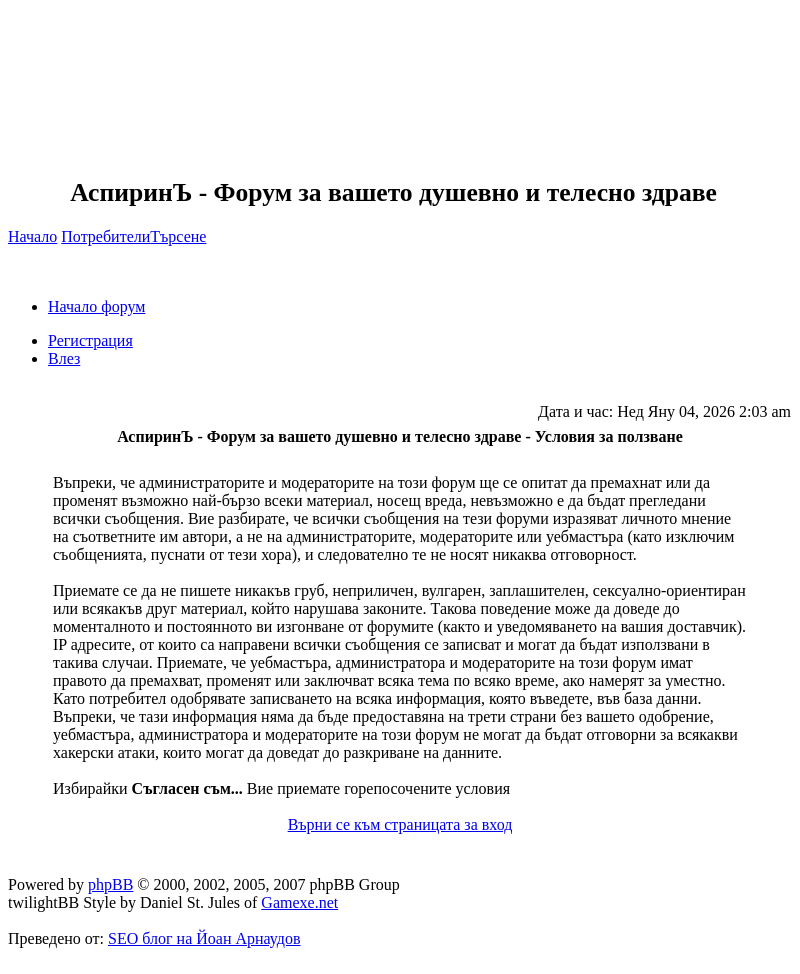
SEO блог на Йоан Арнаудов (204, 938)
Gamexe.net (299, 902)
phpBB (110, 884)
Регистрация (90, 340)
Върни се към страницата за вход (400, 824)
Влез (64, 358)
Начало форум (96, 306)
